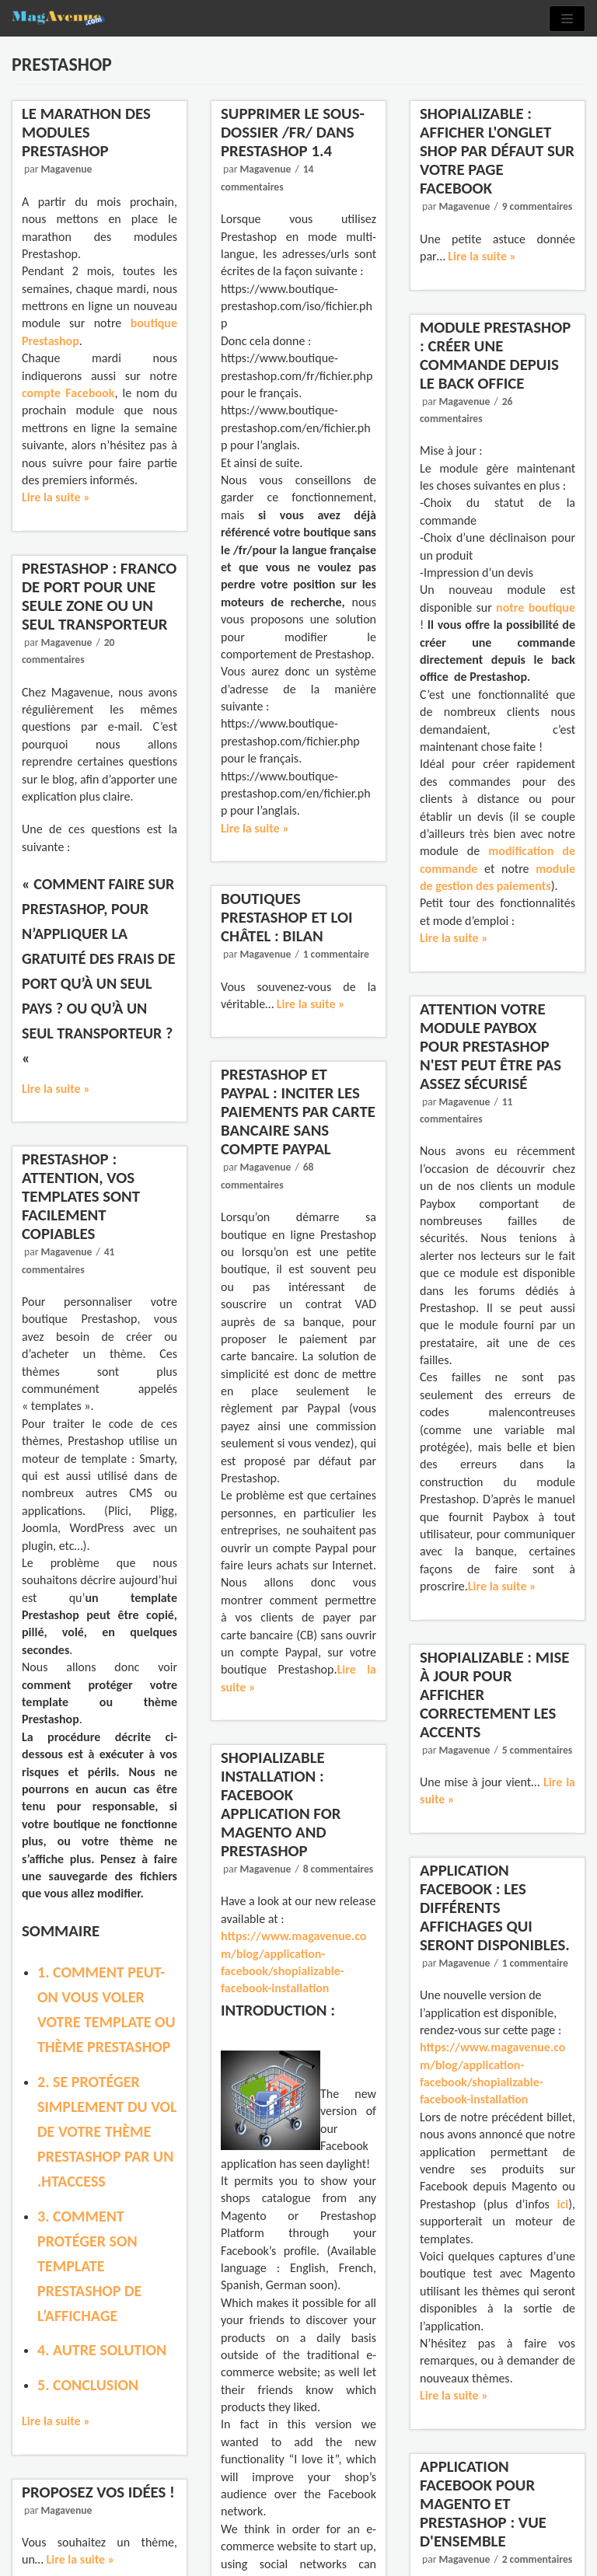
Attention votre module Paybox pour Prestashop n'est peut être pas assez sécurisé (490, 1046)
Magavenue (66, 169)
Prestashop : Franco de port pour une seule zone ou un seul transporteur (99, 596)
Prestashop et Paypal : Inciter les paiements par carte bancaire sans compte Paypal (298, 1111)
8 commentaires (335, 1905)
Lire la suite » (56, 497)
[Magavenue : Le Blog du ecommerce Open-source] (58, 18)
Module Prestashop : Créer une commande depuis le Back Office (495, 355)
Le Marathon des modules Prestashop (86, 132)
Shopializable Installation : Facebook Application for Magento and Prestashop (282, 1843)
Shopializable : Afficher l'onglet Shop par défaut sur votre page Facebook (497, 150)
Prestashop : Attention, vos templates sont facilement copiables (81, 1196)
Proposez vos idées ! (98, 2494)
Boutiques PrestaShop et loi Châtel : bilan (287, 917)
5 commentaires (537, 1750)
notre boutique (535, 607)
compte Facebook (68, 393)
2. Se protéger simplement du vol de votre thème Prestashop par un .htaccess (107, 2131)
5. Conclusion (87, 2384)
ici (558, 2201)
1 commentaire (336, 954)
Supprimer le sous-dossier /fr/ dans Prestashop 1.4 (293, 132)
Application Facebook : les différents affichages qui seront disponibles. (495, 1920)
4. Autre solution (101, 2349)
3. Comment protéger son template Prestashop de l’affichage (89, 2266)
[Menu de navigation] (567, 18)
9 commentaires (537, 206)
